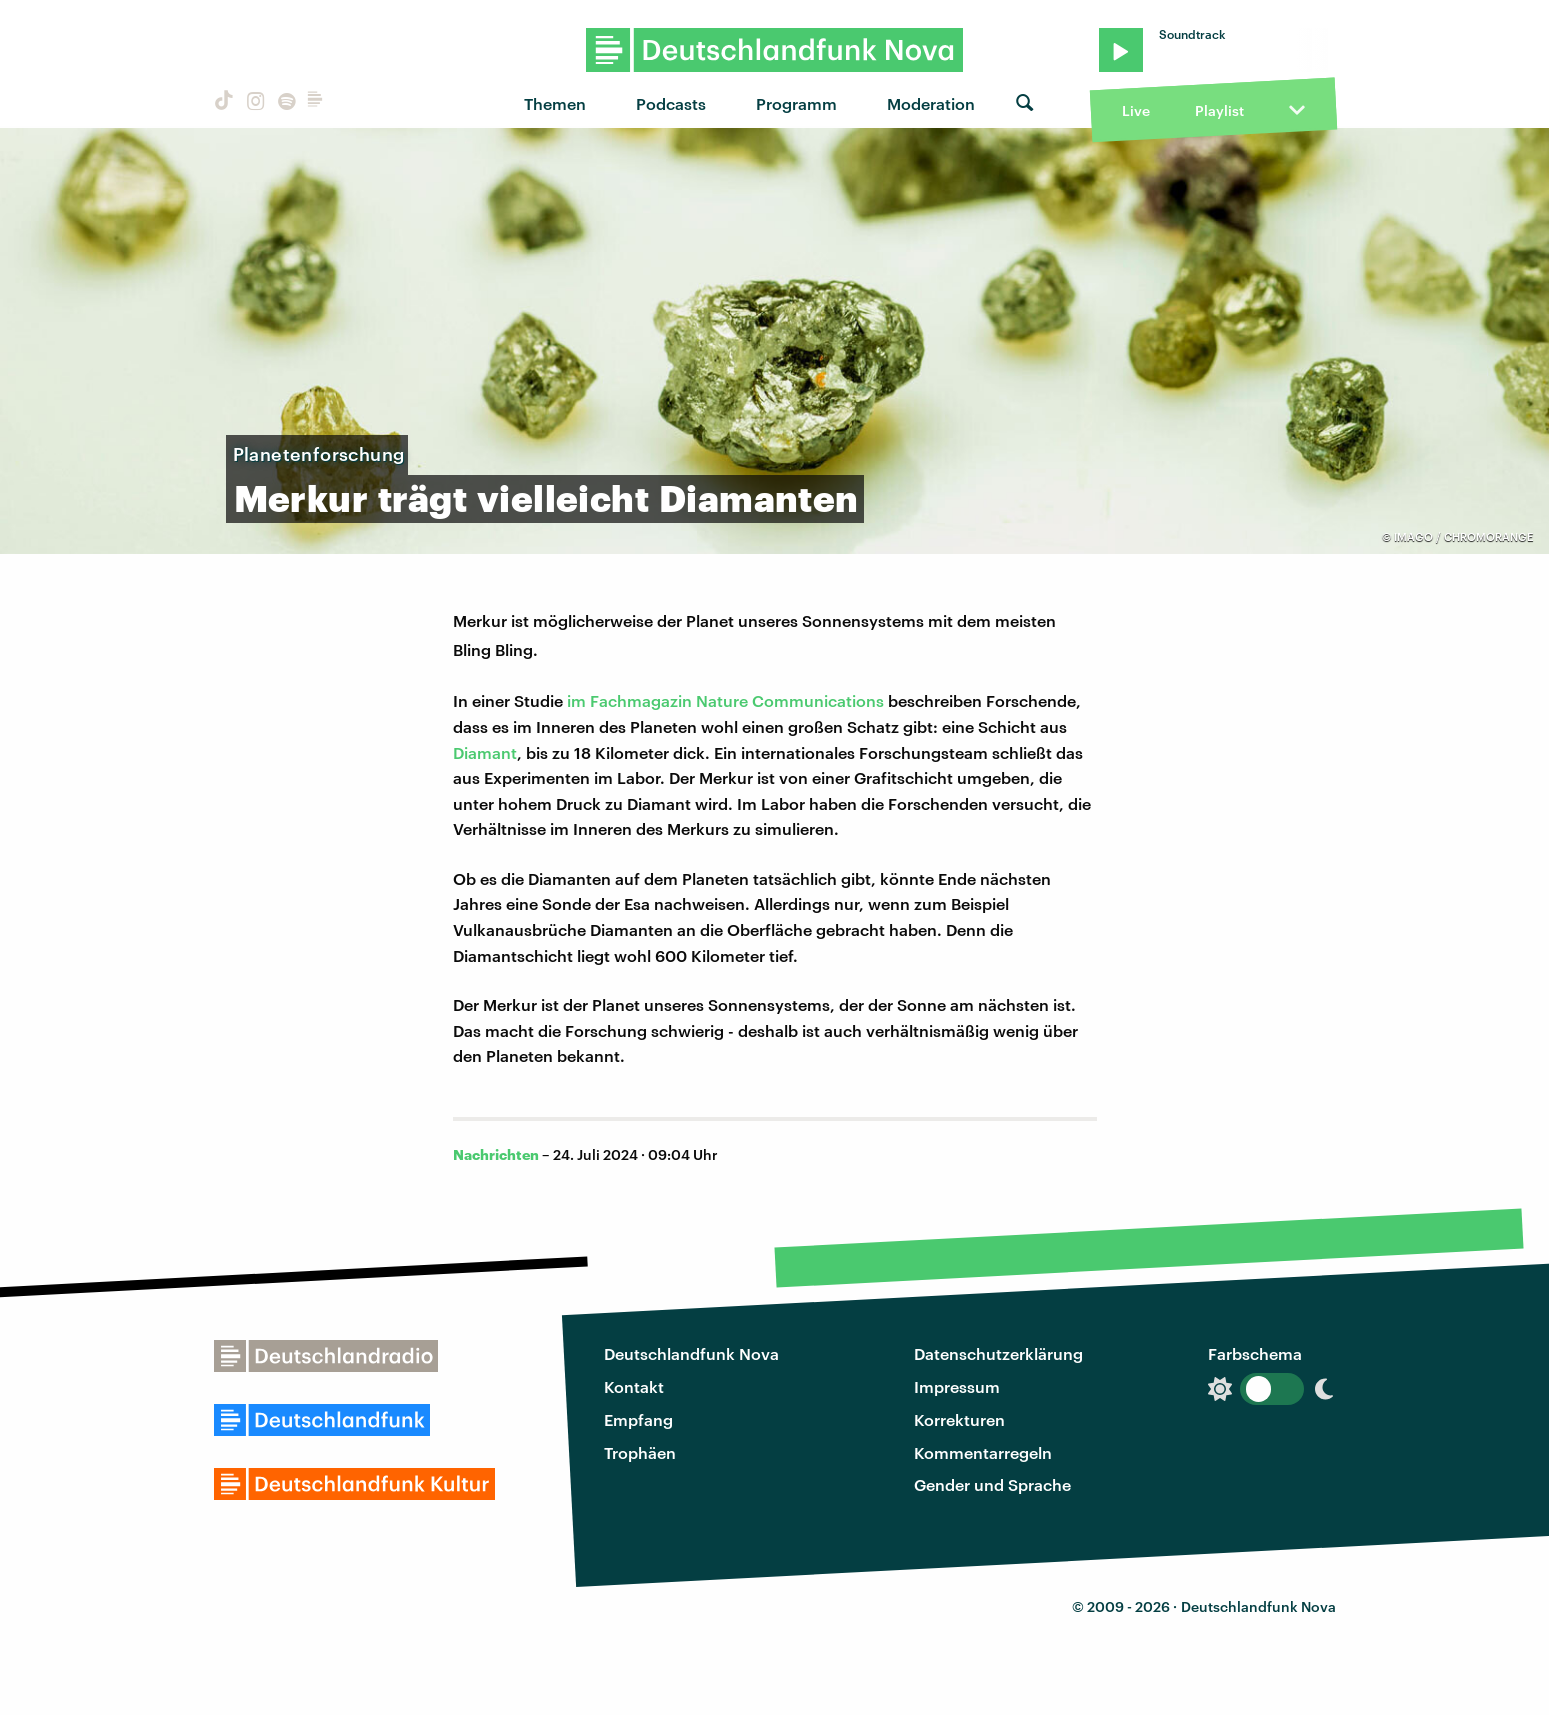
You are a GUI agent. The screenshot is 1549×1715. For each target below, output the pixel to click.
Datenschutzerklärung (998, 1353)
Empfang (638, 1419)
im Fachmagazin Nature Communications (725, 700)
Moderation (931, 103)
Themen (555, 103)
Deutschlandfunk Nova (691, 1353)
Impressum (957, 1386)
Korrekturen (959, 1419)
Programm (796, 103)
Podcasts (671, 103)
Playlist (1219, 110)
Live (1136, 110)
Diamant (485, 752)
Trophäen (640, 1452)
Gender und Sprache (992, 1484)
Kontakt (634, 1386)
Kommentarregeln (983, 1452)
